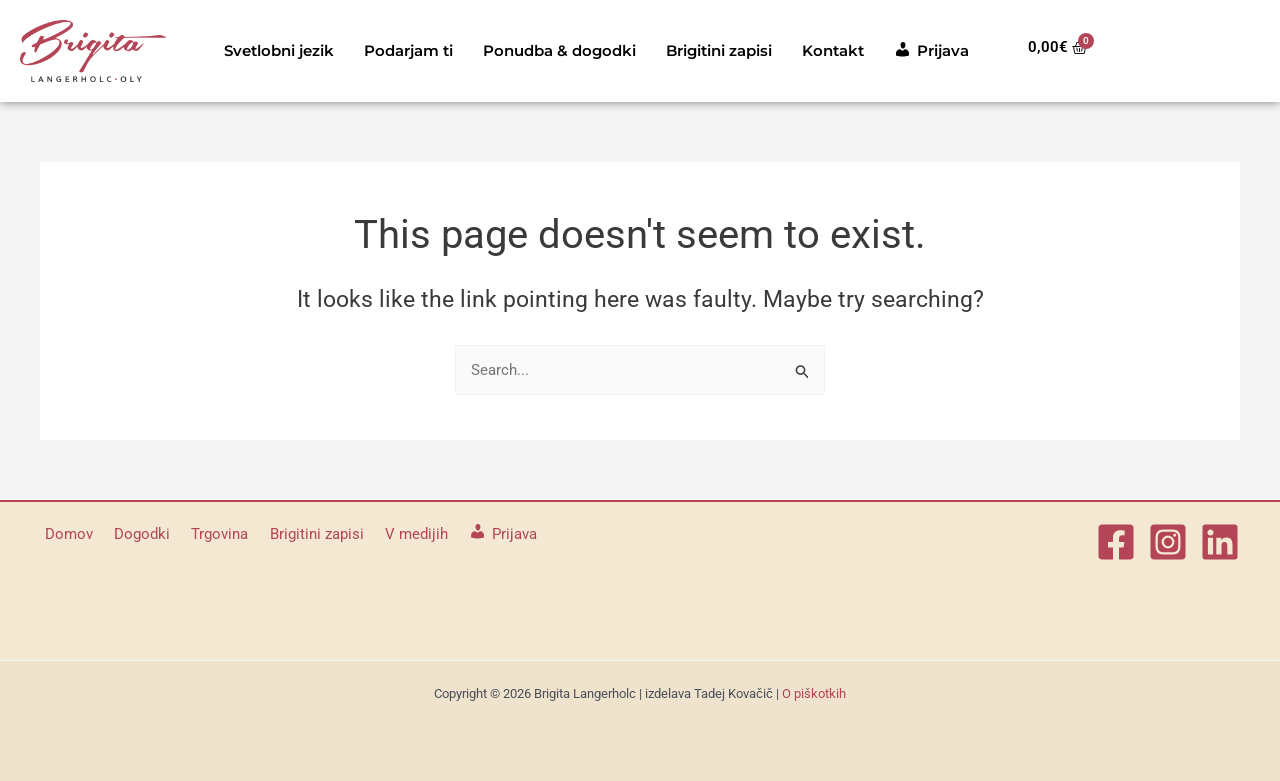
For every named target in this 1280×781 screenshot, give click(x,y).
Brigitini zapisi (719, 50)
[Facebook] (1116, 542)
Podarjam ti (408, 50)
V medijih (386, 534)
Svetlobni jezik (279, 50)
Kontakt (833, 50)
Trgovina (202, 534)
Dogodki (131, 534)
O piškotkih (814, 693)
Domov (64, 534)
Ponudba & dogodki (559, 50)
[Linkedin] (1220, 542)
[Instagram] (1168, 542)
